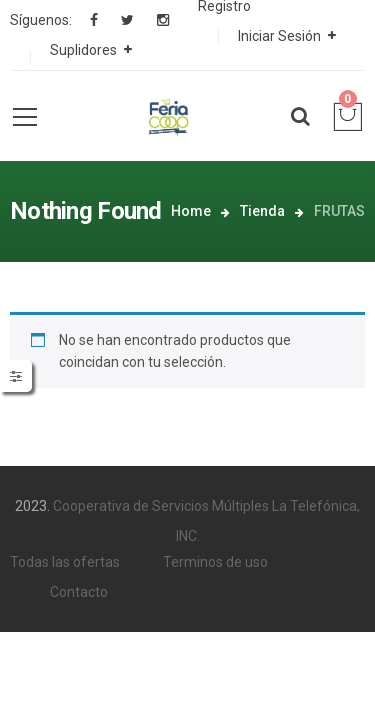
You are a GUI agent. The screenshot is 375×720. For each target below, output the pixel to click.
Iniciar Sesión (279, 36)
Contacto (79, 592)
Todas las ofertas (65, 562)
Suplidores (83, 50)
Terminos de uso (215, 562)
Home (191, 211)
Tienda (262, 211)
